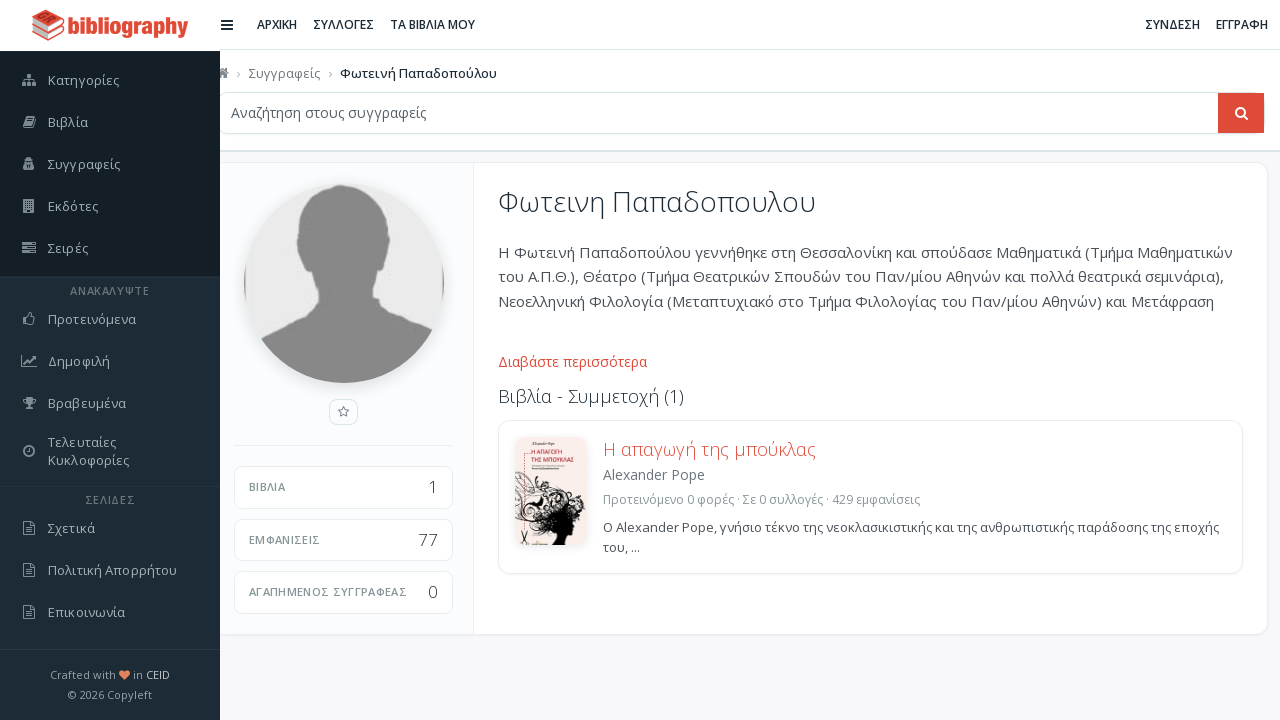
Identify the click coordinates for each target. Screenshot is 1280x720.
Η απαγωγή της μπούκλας (728, 449)
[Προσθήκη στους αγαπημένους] (362, 412)
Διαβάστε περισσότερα (591, 361)
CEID (158, 674)
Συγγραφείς (303, 73)
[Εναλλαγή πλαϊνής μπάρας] (246, 25)
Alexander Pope (673, 474)
